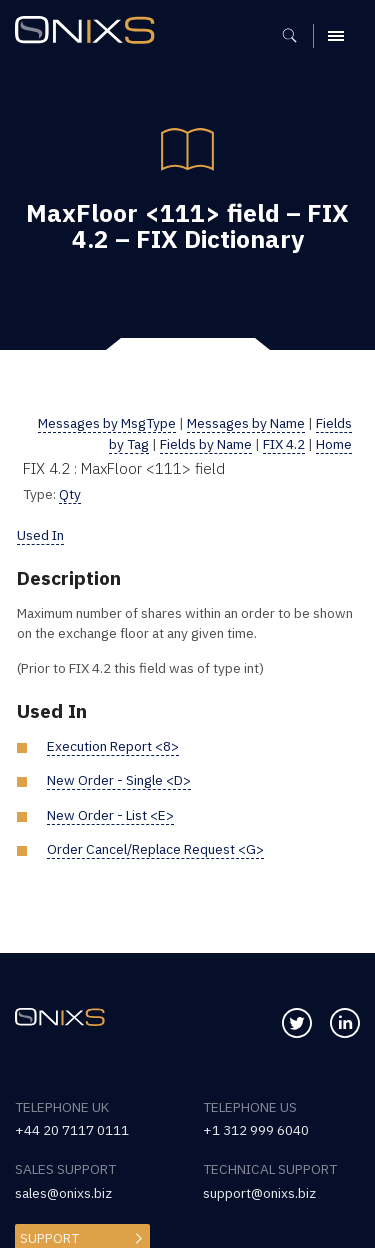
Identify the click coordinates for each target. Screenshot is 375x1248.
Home (334, 444)
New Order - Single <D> (119, 780)
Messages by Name (246, 423)
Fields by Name (206, 444)
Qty (70, 494)
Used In (40, 535)
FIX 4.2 (284, 444)
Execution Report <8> (113, 746)
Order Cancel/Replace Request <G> (155, 849)
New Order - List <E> (110, 815)
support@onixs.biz (259, 1193)
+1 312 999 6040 (256, 1130)
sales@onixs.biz (63, 1193)
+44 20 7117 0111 (72, 1130)
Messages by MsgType (107, 423)
